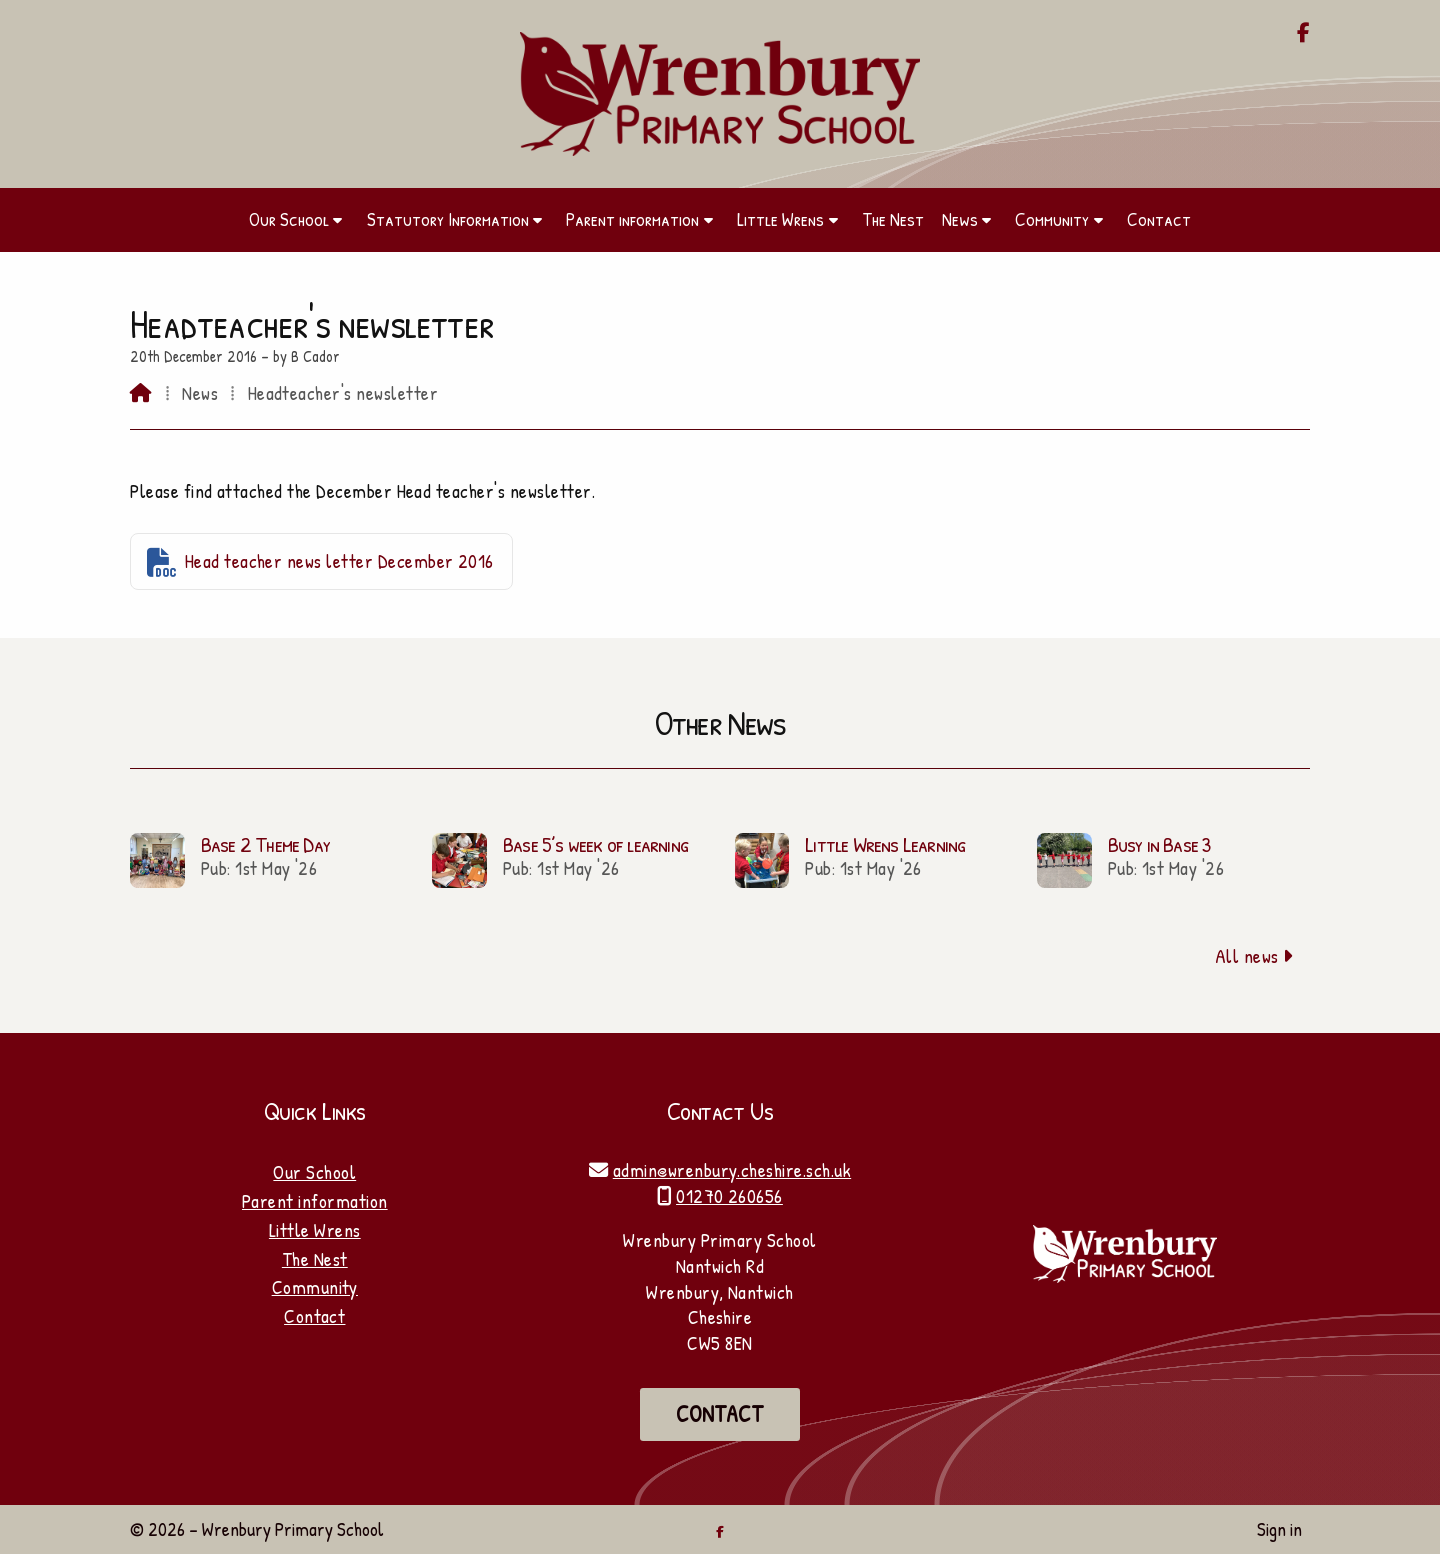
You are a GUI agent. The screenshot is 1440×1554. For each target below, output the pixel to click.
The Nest (315, 1259)
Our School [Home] (314, 1172)
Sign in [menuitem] (1279, 1529)
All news (1254, 956)
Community (315, 1287)
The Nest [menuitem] (893, 219)
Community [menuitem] (1052, 219)
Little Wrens (315, 1230)
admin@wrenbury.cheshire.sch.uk (732, 1170)
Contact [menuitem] (1159, 219)
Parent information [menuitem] (632, 219)
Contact (314, 1316)
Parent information (315, 1201)
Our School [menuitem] (289, 219)
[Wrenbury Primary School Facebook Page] (1303, 34)
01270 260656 (729, 1196)
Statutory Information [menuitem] (448, 219)
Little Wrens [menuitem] (780, 219)
